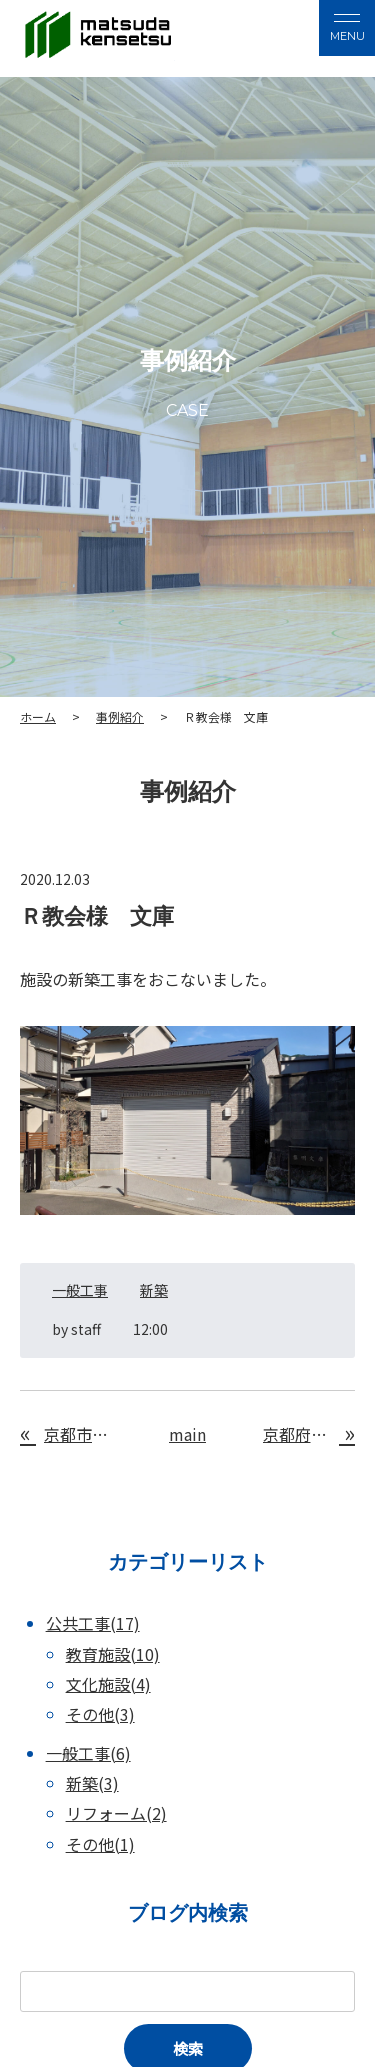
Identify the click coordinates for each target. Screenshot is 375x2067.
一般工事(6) (88, 1753)
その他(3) (100, 1714)
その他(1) (100, 1844)
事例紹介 (120, 717)
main (187, 1434)
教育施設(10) (113, 1654)
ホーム (38, 716)
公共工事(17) (93, 1623)
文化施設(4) (108, 1684)
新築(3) (92, 1783)
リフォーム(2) (116, 1813)
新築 (154, 1290)
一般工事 (80, 1290)
